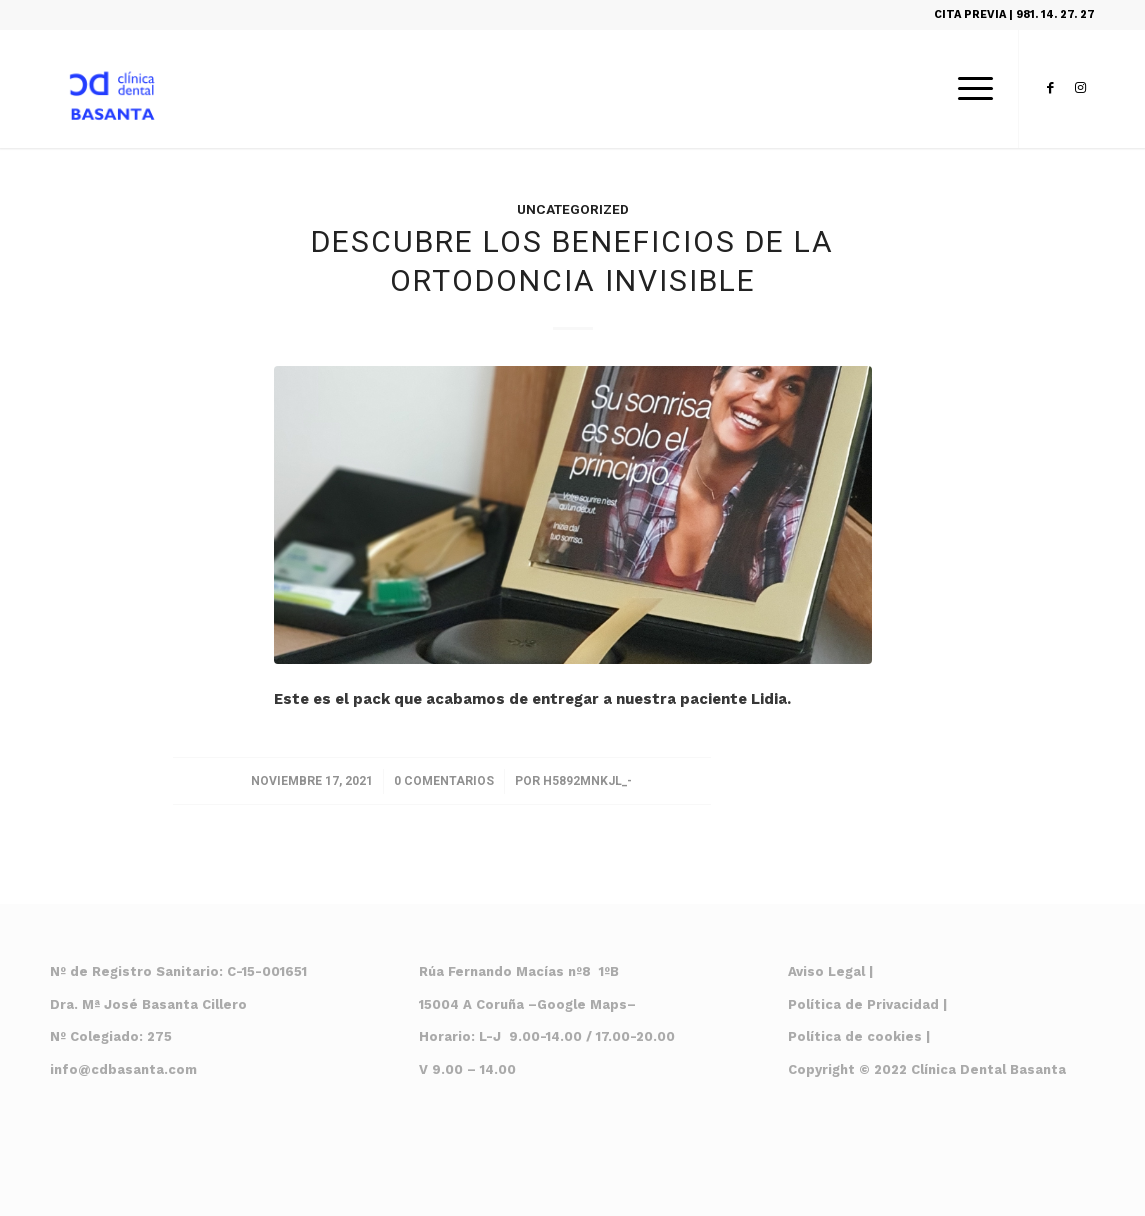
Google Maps (582, 1004)
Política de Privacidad (863, 1004)
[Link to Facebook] (1050, 88)
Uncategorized (573, 209)
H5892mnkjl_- (587, 781)
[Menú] (969, 89)
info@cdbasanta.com (123, 1069)
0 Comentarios (444, 781)
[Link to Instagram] (1080, 88)
